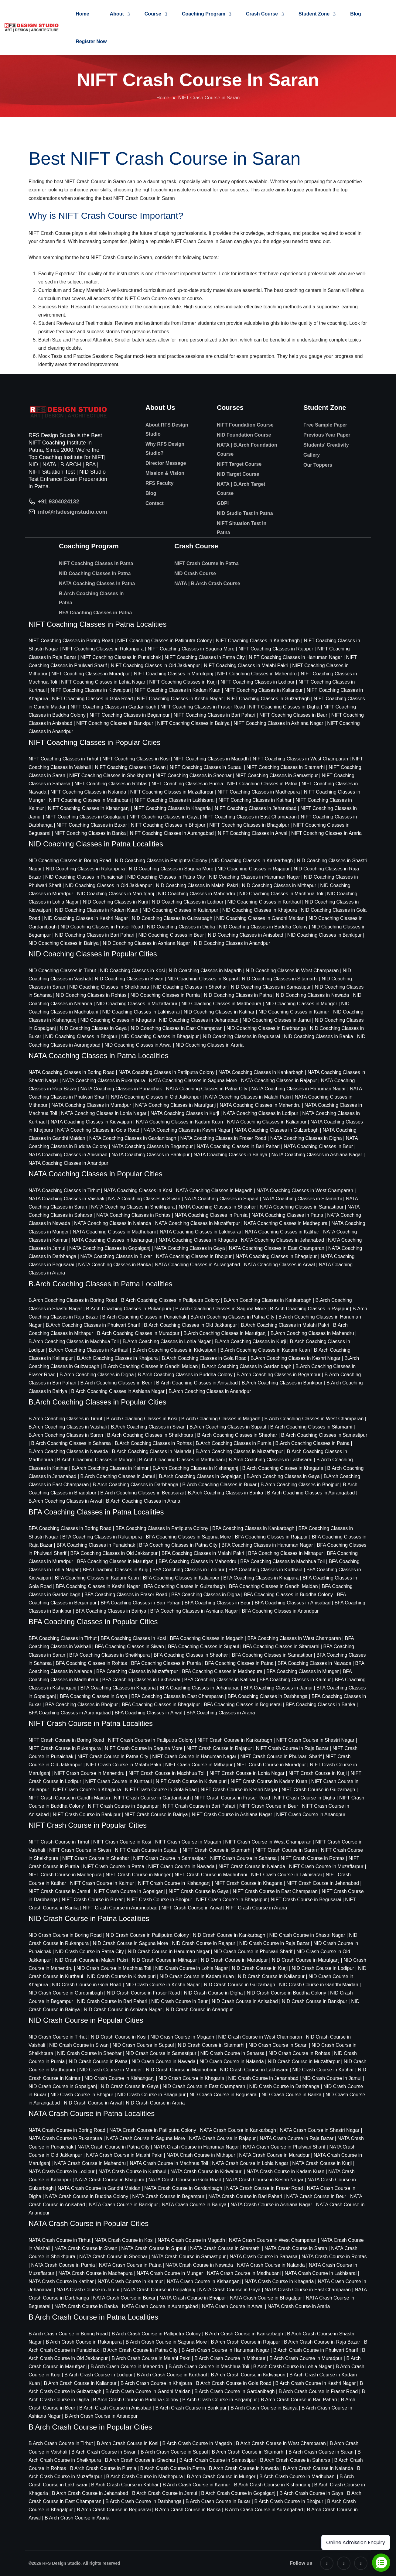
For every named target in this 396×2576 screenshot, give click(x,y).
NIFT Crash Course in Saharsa (243, 1858)
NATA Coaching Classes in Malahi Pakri (248, 1096)
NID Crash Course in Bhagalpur (151, 2094)
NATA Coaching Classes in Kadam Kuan (179, 1121)
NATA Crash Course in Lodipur (61, 2171)
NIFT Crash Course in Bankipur (87, 1814)
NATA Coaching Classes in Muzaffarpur (197, 1223)
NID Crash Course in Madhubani (181, 2069)
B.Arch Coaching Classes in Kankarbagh (267, 1300)
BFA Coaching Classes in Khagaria (117, 1687)
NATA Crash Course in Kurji (322, 2163)
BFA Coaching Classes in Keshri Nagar (98, 1586)
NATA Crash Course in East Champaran (308, 2289)
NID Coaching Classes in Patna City (166, 877)
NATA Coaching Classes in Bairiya (230, 1154)
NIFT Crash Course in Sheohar (95, 1858)
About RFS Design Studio (166, 429)
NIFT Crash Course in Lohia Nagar (247, 1773)
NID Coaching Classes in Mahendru (196, 893)
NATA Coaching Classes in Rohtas (133, 1215)
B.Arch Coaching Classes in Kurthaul (88, 1350)
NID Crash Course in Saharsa (232, 2053)
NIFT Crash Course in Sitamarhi (217, 1850)
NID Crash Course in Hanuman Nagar (169, 1951)
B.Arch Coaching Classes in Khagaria (282, 1468)
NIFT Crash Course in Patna (206, 563)
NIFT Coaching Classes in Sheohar (193, 775)
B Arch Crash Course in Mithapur (229, 2358)
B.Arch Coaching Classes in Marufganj (225, 1333)
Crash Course (262, 13)
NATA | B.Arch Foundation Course (247, 449)
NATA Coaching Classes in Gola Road (98, 1130)
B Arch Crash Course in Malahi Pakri (151, 2358)
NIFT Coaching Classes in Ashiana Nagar (278, 723)
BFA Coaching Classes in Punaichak (95, 1545)
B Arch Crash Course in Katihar (125, 2484)
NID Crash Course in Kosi (118, 2036)
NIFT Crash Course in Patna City (112, 1756)
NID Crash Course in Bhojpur (81, 2094)
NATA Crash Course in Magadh (191, 2240)
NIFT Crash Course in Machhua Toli (167, 1773)
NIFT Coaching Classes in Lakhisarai (175, 800)
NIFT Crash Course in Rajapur (219, 1748)
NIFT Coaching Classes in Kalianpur (263, 690)
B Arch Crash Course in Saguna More (166, 2341)
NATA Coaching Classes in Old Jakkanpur (156, 1096)
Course (153, 13)
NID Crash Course (195, 573)
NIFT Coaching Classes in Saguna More (191, 648)
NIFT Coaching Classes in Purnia (187, 783)
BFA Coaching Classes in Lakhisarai (141, 1679)
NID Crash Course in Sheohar (89, 2053)
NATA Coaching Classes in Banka (114, 1264)
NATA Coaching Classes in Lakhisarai (200, 1231)
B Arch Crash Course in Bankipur (191, 2407)
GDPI (223, 503)
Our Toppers (317, 465)
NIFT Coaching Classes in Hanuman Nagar (295, 657)
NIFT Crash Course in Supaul (147, 1850)
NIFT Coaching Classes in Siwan (130, 767)
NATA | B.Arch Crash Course (207, 583)
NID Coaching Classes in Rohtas (91, 995)
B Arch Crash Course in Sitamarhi (248, 2451)
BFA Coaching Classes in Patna (95, 612)
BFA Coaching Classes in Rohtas (91, 1663)
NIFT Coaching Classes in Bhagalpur (249, 825)
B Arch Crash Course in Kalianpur (80, 2383)
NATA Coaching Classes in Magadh (214, 1190)
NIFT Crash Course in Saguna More (144, 1748)
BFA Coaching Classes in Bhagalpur (161, 1704)
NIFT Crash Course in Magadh (188, 1841)
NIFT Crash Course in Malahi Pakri (123, 1764)
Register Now (91, 41)
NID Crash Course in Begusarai (223, 2094)
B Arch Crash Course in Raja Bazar (322, 2341)
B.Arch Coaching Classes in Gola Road (204, 1358)
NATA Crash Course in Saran (296, 2248)
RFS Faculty (159, 483)
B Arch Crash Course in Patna (172, 2468)
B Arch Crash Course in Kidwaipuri (248, 2374)
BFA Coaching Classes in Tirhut (63, 1638)
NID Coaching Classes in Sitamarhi (280, 978)
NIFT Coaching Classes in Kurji (183, 681)
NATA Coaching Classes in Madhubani (114, 1231)
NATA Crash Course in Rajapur (222, 2138)
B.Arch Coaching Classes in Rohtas (153, 1443)
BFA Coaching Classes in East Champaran (177, 1696)
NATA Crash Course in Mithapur (200, 2155)
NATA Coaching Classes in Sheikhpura (133, 1206)
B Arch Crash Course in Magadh (197, 2443)
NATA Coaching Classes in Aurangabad (197, 1264)
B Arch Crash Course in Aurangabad (264, 2509)
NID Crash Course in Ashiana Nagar (123, 2009)
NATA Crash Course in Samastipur (188, 2256)
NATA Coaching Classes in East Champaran (276, 1248)
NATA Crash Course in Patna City (113, 2146)
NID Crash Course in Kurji (260, 1968)
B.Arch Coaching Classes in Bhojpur (300, 1484)
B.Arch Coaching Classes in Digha (97, 1374)
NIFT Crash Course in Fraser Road (232, 1797)
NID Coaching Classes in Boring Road (70, 860)
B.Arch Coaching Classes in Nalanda (152, 1451)
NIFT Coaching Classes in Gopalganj (85, 816)
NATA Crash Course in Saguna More (145, 2138)
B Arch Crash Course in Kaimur (196, 2484)
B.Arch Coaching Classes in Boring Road (73, 1300)
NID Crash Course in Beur (179, 2001)
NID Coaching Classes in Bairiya (64, 943)
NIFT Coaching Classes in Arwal (252, 833)
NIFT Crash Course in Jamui (59, 1891)
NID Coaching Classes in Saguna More (171, 868)
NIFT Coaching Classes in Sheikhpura (110, 775)
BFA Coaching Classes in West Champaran (294, 1638)
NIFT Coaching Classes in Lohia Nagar (103, 681)
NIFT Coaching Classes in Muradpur (90, 673)
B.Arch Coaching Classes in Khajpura (117, 1358)
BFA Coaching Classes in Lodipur (188, 1569)
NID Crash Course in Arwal (93, 2102)
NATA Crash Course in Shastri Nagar (320, 2130)
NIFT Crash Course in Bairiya (156, 1814)
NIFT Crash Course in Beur (268, 1806)
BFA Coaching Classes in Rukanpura (102, 1536)
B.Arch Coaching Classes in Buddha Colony (185, 1374)
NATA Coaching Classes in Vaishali (66, 1198)
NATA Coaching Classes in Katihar (282, 1231)
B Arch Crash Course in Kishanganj (272, 2484)
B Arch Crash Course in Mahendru (127, 2366)
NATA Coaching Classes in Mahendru (260, 1105)
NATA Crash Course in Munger (170, 2273)
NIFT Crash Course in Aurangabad (120, 1907)
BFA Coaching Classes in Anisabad (292, 1602)
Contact (154, 503)
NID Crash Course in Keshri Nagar (162, 1984)
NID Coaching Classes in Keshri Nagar (86, 918)
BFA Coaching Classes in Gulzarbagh (184, 1586)
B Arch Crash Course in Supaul (174, 2451)
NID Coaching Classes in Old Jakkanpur (108, 885)
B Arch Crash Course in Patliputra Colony (156, 2333)
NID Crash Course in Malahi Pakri (91, 1960)
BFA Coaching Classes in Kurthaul (265, 1569)
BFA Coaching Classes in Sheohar (191, 1655)
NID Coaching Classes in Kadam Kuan (96, 910)
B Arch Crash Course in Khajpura (156, 2383)
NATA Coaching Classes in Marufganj (175, 1105)
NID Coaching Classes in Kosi (132, 970)
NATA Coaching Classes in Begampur (152, 1146)
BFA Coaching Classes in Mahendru (197, 1561)
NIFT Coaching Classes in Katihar (255, 800)
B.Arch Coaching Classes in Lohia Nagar (167, 1341)
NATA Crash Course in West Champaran (272, 2240)
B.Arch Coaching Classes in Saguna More (220, 1308)
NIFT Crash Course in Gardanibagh (152, 1797)
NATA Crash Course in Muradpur (274, 2155)
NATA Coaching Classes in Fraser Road (223, 1138)
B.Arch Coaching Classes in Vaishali (68, 1426)
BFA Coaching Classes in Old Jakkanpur (114, 1553)
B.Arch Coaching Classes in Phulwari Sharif (93, 1325)
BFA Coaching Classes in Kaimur (295, 1679)
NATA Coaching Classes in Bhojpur (193, 1256)
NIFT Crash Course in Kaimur (102, 1883)
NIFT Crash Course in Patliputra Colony (151, 1740)
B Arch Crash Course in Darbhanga (143, 2501)
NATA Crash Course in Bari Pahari (245, 2196)
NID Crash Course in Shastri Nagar (307, 1935)
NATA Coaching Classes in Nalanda (112, 1223)
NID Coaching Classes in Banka (318, 1036)
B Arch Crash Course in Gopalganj (238, 2493)
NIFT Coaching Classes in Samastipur (277, 775)
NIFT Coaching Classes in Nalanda (88, 791)
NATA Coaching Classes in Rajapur (279, 1080)
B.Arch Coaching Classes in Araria (143, 1501)
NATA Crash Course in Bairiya (194, 2204)
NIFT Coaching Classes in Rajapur (275, 648)
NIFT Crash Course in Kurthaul (118, 1781)
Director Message (165, 463)
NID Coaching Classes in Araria (210, 1045)
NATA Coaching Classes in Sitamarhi (302, 1198)
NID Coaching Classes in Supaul (202, 978)
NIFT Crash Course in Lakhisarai (286, 1874)
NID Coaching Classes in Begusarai (241, 1036)
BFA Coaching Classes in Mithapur (285, 1553)
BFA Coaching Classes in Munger (302, 1671)
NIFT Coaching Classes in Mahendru (257, 673)
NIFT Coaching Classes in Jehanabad (255, 808)
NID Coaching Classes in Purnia (165, 995)
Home (82, 13)
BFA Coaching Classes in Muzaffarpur (137, 1671)
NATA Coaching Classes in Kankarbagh (260, 1072)
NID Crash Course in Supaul (143, 2045)
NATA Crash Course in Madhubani (244, 2273)
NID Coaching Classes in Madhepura (221, 1003)
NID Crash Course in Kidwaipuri (121, 1976)
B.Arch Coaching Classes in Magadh (221, 1418)
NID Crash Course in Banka (291, 2094)
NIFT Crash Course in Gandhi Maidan (69, 1797)
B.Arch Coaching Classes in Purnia (233, 1443)
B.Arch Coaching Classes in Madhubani (182, 1459)
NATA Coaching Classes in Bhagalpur (276, 1256)
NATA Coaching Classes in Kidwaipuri (91, 1121)
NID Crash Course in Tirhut (58, 2036)
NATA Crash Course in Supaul (153, 2248)
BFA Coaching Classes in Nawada (314, 1663)
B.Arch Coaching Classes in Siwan (148, 1426)
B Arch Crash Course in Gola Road (233, 2383)
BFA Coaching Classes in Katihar (220, 1679)
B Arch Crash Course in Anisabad (115, 2407)
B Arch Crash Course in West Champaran (281, 2443)
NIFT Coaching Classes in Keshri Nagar (180, 698)
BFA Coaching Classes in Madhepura (222, 1671)
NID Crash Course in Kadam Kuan (197, 1976)
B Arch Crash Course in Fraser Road (318, 2391)
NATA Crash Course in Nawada (199, 2265)
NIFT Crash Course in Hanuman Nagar (194, 1756)
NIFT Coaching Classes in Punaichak (120, 657)
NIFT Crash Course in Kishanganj (174, 1883)
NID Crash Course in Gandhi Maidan (318, 1984)
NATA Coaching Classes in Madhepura (285, 1223)
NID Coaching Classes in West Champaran (292, 970)
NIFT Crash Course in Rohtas (312, 1858)
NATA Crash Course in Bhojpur (192, 2297)
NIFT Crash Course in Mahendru (89, 1773)
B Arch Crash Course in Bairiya (264, 2407)
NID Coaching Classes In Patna (95, 573)
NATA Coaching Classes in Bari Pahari (238, 1146)
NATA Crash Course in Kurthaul (132, 2171)
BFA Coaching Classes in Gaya (93, 1696)
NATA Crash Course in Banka (86, 2306)
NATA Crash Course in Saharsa (264, 2256)
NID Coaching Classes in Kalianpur (180, 910)
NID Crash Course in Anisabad (245, 2001)
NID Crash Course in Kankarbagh (229, 1935)
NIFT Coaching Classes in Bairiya (193, 723)
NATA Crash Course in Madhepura (95, 2273)
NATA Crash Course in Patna (130, 2265)
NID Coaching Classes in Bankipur (324, 935)
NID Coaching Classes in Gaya (93, 1028)
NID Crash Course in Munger (110, 2069)
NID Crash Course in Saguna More (130, 1943)
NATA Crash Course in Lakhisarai (321, 2273)
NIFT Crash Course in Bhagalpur (231, 1899)
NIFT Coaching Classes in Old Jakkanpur (155, 665)
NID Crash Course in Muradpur (234, 1960)
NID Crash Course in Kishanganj (119, 2078)
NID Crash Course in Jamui (331, 2078)
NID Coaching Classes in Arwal (138, 1045)
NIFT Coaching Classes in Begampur (130, 715)
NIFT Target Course (239, 464)
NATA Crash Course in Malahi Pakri (124, 2155)
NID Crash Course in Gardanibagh (66, 1992)
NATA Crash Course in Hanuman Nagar (196, 2146)
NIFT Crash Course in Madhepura (65, 1874)
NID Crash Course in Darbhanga (284, 2086)
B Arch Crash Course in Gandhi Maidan (147, 2391)
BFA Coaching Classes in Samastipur (272, 1655)
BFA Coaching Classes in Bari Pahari (140, 1602)
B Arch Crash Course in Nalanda (318, 2468)
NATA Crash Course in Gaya (230, 2289)
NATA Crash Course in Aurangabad (160, 2306)
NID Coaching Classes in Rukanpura (85, 868)
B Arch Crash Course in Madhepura (144, 2476)
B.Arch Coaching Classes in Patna (91, 598)
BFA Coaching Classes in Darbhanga (267, 1696)
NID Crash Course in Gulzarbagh (239, 1984)
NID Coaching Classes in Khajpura (259, 910)
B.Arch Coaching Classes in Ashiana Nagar (118, 1391)
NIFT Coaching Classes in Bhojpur (168, 825)
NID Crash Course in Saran (278, 2045)
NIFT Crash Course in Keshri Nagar (239, 1789)
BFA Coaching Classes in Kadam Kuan (97, 1577)
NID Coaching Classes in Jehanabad (198, 1020)
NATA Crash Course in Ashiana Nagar (271, 2204)
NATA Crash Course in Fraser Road (264, 2188)
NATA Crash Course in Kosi (124, 2240)
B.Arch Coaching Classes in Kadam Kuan (265, 1350)
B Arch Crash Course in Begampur (219, 2399)
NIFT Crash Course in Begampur (123, 1806)
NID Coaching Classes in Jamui (276, 1020)
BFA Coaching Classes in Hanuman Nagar (267, 1545)
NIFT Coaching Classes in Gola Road (92, 698)
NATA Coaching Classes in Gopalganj (109, 1248)
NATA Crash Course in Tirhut (59, 2240)
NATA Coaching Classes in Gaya (189, 1248)
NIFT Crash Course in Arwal (192, 1907)
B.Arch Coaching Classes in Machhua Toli (74, 1341)
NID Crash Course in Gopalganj (63, 2086)
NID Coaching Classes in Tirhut (62, 970)
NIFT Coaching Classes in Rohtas (111, 783)
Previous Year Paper (326, 434)
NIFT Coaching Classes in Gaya (164, 816)
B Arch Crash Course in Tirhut (61, 2443)
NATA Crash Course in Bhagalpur (266, 2297)
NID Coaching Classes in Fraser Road (102, 926)
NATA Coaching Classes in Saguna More (193, 1080)
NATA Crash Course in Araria (299, 2306)
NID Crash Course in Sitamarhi (211, 2045)
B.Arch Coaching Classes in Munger (96, 1459)
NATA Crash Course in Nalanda (271, 2265)
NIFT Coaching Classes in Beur (293, 715)
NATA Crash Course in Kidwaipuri (206, 2171)
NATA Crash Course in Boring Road (67, 2130)
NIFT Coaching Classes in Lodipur (257, 681)
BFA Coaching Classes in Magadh (206, 1638)
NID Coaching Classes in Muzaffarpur (136, 1003)
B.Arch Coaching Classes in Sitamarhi (311, 1426)
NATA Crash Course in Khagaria (279, 2281)
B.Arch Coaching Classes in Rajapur (309, 1308)
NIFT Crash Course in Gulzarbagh (318, 1789)
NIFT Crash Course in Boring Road (66, 1740)
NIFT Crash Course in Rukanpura (65, 1748)
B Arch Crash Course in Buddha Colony (135, 2399)
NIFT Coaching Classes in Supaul (206, 767)
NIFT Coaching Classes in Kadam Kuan (178, 690)
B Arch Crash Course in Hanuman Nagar (225, 2350)
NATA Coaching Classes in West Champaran (305, 1190)
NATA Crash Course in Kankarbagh (238, 2130)
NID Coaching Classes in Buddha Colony (263, 926)
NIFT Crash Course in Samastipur (169, 1858)
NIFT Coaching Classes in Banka (90, 833)
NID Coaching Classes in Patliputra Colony (161, 860)
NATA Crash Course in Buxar (124, 2297)
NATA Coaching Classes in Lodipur (261, 1113)
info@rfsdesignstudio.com (72, 512)
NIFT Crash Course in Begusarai (306, 1899)
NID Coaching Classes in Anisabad (245, 935)
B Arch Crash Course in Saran (320, 2451)
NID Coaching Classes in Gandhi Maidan (260, 918)
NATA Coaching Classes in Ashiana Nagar (316, 1154)
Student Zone (314, 13)
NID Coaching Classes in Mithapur (279, 885)
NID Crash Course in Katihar (323, 2069)
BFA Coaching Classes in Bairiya (110, 1611)
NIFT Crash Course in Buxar (92, 1899)
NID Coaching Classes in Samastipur (271, 987)
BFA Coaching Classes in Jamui (278, 1687)
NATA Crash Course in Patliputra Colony (152, 2130)
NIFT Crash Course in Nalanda (251, 1866)
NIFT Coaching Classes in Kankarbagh (258, 640)
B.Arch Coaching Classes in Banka (225, 1492)
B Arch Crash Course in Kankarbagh (244, 2333)
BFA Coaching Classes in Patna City (178, 1545)
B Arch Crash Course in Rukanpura (84, 2341)
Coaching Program (203, 13)
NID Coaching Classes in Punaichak (84, 877)
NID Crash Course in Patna (98, 2061)
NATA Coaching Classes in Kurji (184, 1113)
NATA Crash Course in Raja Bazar (296, 2138)
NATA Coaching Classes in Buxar (116, 1256)
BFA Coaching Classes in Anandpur (280, 1611)
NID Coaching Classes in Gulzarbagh (172, 918)
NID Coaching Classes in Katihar (219, 1011)
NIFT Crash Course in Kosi (122, 1841)
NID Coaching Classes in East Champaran (176, 1028)
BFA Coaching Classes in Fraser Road (125, 1594)
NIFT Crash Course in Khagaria (248, 1883)
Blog (355, 13)
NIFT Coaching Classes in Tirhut (63, 758)
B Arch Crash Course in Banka (188, 2509)
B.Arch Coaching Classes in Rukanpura (128, 1308)
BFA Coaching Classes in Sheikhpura (109, 1655)
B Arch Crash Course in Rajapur (245, 2341)
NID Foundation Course (244, 434)
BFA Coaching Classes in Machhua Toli (282, 1561)
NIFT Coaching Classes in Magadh (211, 758)
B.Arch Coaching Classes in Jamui (117, 1476)
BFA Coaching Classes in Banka (320, 1704)
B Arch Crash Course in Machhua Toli (209, 2366)
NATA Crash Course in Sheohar (113, 2256)
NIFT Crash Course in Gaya (199, 1891)
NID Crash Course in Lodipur (323, 1968)
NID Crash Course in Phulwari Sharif (252, 1951)
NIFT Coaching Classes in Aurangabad (172, 833)
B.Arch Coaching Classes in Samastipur (324, 1435)
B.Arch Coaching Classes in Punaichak (144, 1316)
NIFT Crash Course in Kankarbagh (234, 1740)
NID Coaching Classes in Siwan (129, 978)
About (117, 13)
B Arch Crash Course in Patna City (140, 2350)
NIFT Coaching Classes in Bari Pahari (214, 715)
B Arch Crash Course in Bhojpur (288, 2501)
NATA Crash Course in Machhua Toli (169, 2163)
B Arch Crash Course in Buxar (218, 2501)
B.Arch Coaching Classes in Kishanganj (195, 1468)
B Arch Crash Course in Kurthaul (172, 2374)
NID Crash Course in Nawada (163, 2061)
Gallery (311, 455)
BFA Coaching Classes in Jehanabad (200, 1687)
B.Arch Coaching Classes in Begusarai (142, 1492)
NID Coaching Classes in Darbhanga (266, 1028)
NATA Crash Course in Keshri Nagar (264, 2179)
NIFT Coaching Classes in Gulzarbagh (268, 698)
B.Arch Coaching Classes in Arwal (65, 1501)
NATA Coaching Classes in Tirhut (64, 1190)
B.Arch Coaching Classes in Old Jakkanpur (190, 1325)
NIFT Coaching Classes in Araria (326, 833)
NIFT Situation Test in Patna (241, 528)
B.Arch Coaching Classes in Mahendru (312, 1333)
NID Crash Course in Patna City (89, 1951)
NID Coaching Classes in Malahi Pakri (197, 885)
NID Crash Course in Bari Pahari (112, 2001)
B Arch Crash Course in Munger (221, 2476)
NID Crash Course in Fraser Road (143, 1992)
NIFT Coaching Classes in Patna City (205, 657)
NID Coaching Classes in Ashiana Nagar (146, 943)
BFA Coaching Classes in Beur (217, 1602)
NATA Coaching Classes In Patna (97, 583)
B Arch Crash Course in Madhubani (297, 2476)
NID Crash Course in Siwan (79, 2045)
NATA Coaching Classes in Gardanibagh (132, 1138)
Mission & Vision (164, 473)
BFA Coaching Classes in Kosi (133, 1638)
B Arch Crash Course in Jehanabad (90, 2493)
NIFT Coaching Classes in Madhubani (90, 800)
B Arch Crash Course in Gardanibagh (234, 2391)
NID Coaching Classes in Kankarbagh (252, 860)
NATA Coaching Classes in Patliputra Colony (166, 1072)
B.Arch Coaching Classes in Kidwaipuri (174, 1350)
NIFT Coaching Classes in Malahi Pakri (246, 665)
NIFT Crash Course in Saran (286, 1850)
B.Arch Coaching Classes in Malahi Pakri (285, 1325)
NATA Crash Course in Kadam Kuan (285, 2171)
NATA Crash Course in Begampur (168, 2196)
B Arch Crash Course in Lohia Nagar (292, 2366)
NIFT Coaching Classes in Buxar (91, 825)
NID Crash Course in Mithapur (164, 1960)
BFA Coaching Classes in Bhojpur (81, 1704)
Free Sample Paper (325, 424)
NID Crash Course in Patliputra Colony (147, 1935)
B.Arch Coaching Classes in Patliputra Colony (170, 1300)
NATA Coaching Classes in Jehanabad (282, 1240)
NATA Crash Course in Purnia (63, 2265)
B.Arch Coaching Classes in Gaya (283, 1476)
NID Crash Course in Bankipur (314, 2001)
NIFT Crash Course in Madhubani (211, 1874)
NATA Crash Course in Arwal (233, 2306)
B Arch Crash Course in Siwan (104, 2451)
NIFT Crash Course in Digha (304, 1797)
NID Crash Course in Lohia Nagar (191, 1968)
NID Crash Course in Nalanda (232, 2061)
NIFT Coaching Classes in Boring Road (71, 640)
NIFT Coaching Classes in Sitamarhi (286, 767)
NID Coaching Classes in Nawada (312, 995)
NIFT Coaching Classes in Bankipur (114, 723)
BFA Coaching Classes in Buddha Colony (288, 1594)
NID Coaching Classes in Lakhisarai (141, 1011)
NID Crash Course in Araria (155, 2102)
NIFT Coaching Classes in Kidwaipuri (91, 690)
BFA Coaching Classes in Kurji (115, 1569)
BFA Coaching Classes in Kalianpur (181, 1577)
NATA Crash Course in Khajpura (110, 2179)
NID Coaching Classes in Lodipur (188, 901)
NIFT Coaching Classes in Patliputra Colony (164, 640)
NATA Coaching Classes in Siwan (144, 1198)
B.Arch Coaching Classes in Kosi (141, 1418)
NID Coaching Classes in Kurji (115, 901)
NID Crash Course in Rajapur (203, 1943)
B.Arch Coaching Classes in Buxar (219, 1484)
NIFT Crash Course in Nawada (181, 1866)
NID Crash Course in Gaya (130, 2086)
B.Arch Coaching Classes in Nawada (68, 1451)
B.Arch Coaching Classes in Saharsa (71, 1443)
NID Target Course (238, 474)
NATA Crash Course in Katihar (61, 2281)
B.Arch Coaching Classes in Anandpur (210, 1391)
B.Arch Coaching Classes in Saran (66, 1435)
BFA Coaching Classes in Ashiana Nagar (194, 1611)
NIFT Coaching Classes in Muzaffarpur (171, 791)
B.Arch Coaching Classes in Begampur (279, 1374)
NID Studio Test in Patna (245, 513)
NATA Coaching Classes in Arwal (279, 1264)
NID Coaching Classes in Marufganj (115, 893)
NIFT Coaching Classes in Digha (284, 706)
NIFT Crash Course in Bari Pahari (199, 1806)
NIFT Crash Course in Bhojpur (159, 1899)
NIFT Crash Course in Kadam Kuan (268, 1781)
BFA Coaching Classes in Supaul (203, 1646)
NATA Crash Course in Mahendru (90, 2163)
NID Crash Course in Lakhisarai (254, 2069)
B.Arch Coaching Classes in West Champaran (314, 1418)
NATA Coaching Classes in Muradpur (91, 1105)
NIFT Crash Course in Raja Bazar (292, 1748)
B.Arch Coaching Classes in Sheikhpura (150, 1435)
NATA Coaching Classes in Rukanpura (103, 1080)
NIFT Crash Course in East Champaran (275, 1891)
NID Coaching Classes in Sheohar (190, 987)
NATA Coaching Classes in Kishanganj (113, 1240)
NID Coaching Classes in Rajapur (253, 868)
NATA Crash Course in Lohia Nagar (250, 2163)
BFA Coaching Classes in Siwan (129, 1646)
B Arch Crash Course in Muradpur (305, 2358)
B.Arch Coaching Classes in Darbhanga (135, 1484)
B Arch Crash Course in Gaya (311, 2493)
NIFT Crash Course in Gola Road (161, 1789)
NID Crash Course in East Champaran (203, 2086)
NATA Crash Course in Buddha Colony (86, 2196)
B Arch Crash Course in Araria (77, 2517)
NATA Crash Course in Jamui (87, 2289)
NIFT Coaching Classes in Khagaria (172, 808)
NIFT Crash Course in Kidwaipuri (191, 1781)
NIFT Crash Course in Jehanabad (322, 1883)
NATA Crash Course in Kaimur (130, 2281)
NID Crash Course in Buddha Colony (286, 1992)
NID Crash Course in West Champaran (260, 2036)
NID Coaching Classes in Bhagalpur (160, 1036)
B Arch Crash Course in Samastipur (217, 2460)
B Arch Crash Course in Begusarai (114, 2509)
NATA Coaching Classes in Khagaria (198, 1240)
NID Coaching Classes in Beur (171, 935)
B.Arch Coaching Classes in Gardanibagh (246, 1366)
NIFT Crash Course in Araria (256, 1907)
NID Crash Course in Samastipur (161, 2053)
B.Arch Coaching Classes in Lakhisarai (270, 1459)
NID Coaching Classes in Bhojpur (81, 1036)
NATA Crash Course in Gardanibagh (183, 2188)
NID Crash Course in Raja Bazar (274, 1943)
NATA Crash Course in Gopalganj (159, 2289)
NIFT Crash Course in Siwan (80, 1850)
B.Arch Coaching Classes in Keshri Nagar (295, 1358)
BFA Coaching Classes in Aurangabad (70, 1712)
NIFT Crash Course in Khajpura (87, 1789)
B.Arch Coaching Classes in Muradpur (138, 1333)
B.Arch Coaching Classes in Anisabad (197, 1382)
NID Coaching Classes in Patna (238, 995)
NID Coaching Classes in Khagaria (117, 1020)
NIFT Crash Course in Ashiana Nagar (232, 1814)
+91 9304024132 (58, 502)
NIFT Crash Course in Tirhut (59, 1841)
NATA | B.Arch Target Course (241, 489)
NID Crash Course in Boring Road (65, 1935)
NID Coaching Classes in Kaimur (293, 1011)
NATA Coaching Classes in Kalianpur (266, 1121)
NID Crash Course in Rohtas (299, 2053)
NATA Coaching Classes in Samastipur (301, 1206)
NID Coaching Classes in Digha (181, 926)
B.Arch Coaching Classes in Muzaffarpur (239, 1451)
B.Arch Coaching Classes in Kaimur (110, 1468)
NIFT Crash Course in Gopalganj (129, 1891)
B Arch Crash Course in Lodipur (98, 2374)
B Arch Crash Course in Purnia (103, 2468)
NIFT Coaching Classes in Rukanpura (103, 648)
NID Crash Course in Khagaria (191, 2078)
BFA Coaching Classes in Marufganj (116, 1561)
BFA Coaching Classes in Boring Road (70, 1528)
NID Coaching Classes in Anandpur (232, 943)
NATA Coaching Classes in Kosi (138, 1190)
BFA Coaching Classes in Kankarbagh (253, 1528)
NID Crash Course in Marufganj (306, 1960)
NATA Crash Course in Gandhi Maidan (99, 2188)
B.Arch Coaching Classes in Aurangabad (311, 1492)
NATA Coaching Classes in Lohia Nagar (103, 1113)
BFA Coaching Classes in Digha (205, 1594)
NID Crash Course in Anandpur (199, 2009)
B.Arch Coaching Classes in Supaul (227, 1426)
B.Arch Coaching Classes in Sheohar (237, 1435)
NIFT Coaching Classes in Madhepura (259, 791)
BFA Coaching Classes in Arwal (148, 1712)
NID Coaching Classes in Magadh (205, 970)
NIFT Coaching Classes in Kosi (135, 758)
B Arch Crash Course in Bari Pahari (299, 2399)
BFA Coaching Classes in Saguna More (188, 1536)
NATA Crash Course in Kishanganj (204, 2281)
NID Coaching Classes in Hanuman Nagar (254, 877)
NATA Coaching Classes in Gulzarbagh (276, 1130)
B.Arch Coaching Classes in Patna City (232, 1316)
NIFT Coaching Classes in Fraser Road (202, 706)
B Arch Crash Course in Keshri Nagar (315, 2383)
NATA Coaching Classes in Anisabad (68, 1154)
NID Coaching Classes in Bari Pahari (94, 935)
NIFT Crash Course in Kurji (317, 1773)
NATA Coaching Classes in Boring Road (71, 1072)
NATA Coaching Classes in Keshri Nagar (187, 1130)
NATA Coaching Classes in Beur (318, 1146)
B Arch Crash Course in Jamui (164, 2493)
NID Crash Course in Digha (213, 1992)
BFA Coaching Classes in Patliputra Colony (161, 1528)
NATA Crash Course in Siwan (85, 2248)
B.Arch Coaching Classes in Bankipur (282, 1382)
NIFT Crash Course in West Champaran (268, 1841)
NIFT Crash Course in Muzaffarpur (326, 1866)
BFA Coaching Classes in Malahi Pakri (203, 1553)
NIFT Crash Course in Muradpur (271, 1764)
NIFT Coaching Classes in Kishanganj (89, 808)
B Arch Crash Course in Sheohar (140, 2460)
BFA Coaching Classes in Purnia (166, 1663)
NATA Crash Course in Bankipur (123, 2204)
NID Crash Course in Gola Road (86, 1984)
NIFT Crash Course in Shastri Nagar (315, 1740)
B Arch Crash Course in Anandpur (101, 2416)
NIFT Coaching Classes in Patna (96, 563)
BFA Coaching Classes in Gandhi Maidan (273, 1586)
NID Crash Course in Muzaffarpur (304, 2061)
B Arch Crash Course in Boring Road (68, 2333)
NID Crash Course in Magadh (182, 2036)
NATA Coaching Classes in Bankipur (150, 1154)
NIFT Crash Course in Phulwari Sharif (281, 1756)
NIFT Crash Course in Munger (138, 1874)
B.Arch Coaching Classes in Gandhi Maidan (150, 1366)
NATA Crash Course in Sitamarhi (225, 2248)
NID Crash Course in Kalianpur (271, 1976)
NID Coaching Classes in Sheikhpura (109, 987)
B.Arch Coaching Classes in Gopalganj (201, 1476)
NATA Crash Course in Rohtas (334, 2256)
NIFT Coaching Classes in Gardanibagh (113, 706)
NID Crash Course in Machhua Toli (114, 1968)
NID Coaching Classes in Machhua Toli (281, 893)
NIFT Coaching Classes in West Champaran (300, 758)
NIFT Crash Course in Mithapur (199, 1764)
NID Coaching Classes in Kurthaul (264, 901)
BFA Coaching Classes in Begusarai (243, 1704)
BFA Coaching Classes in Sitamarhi (281, 1646)
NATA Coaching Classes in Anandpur (68, 1163)
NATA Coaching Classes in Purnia (211, 1215)
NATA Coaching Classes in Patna (287, 1215)
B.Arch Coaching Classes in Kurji (250, 1341)
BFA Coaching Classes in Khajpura (261, 1577)
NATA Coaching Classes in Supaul (221, 1198)
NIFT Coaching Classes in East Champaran (250, 816)
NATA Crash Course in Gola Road (184, 2179)
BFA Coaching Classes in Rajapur (271, 1536)
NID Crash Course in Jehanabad (263, 2078)
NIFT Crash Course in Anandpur (310, 1814)
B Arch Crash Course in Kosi (128, 2443)
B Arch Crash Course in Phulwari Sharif (315, 2350)
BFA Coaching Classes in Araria (220, 1712)
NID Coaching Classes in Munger (301, 1003)
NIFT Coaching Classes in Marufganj (173, 673)
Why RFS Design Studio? (164, 448)
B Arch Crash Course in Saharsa (295, 2460)
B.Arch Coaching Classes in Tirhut (65, 1418)
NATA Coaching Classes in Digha (306, 1138)
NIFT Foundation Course (245, 424)
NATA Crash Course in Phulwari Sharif (284, 2146)
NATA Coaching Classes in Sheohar (217, 1206)
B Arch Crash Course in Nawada (244, 2468)
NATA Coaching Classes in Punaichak (121, 1088)
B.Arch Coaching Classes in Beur (116, 1382)
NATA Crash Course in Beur (316, 2196)
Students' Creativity (326, 445)
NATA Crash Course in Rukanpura (65, 2138)
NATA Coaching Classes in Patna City (206, 1088)
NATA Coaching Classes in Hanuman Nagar (298, 1088)
